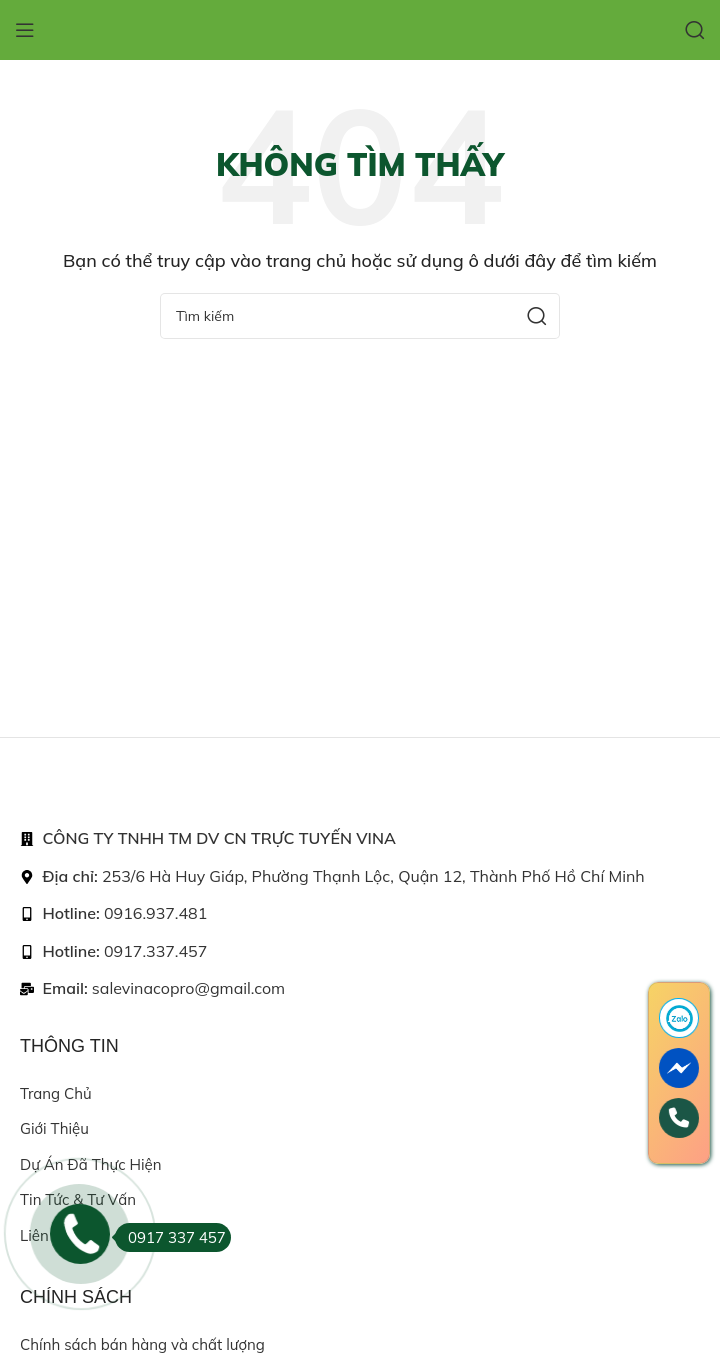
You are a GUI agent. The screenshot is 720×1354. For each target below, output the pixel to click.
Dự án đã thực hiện (90, 1164)
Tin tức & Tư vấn (78, 1199)
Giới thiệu (54, 1128)
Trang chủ (56, 1093)
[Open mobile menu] (25, 30)
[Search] (695, 30)
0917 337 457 (170, 1237)
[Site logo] (360, 28)
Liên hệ (46, 1235)
